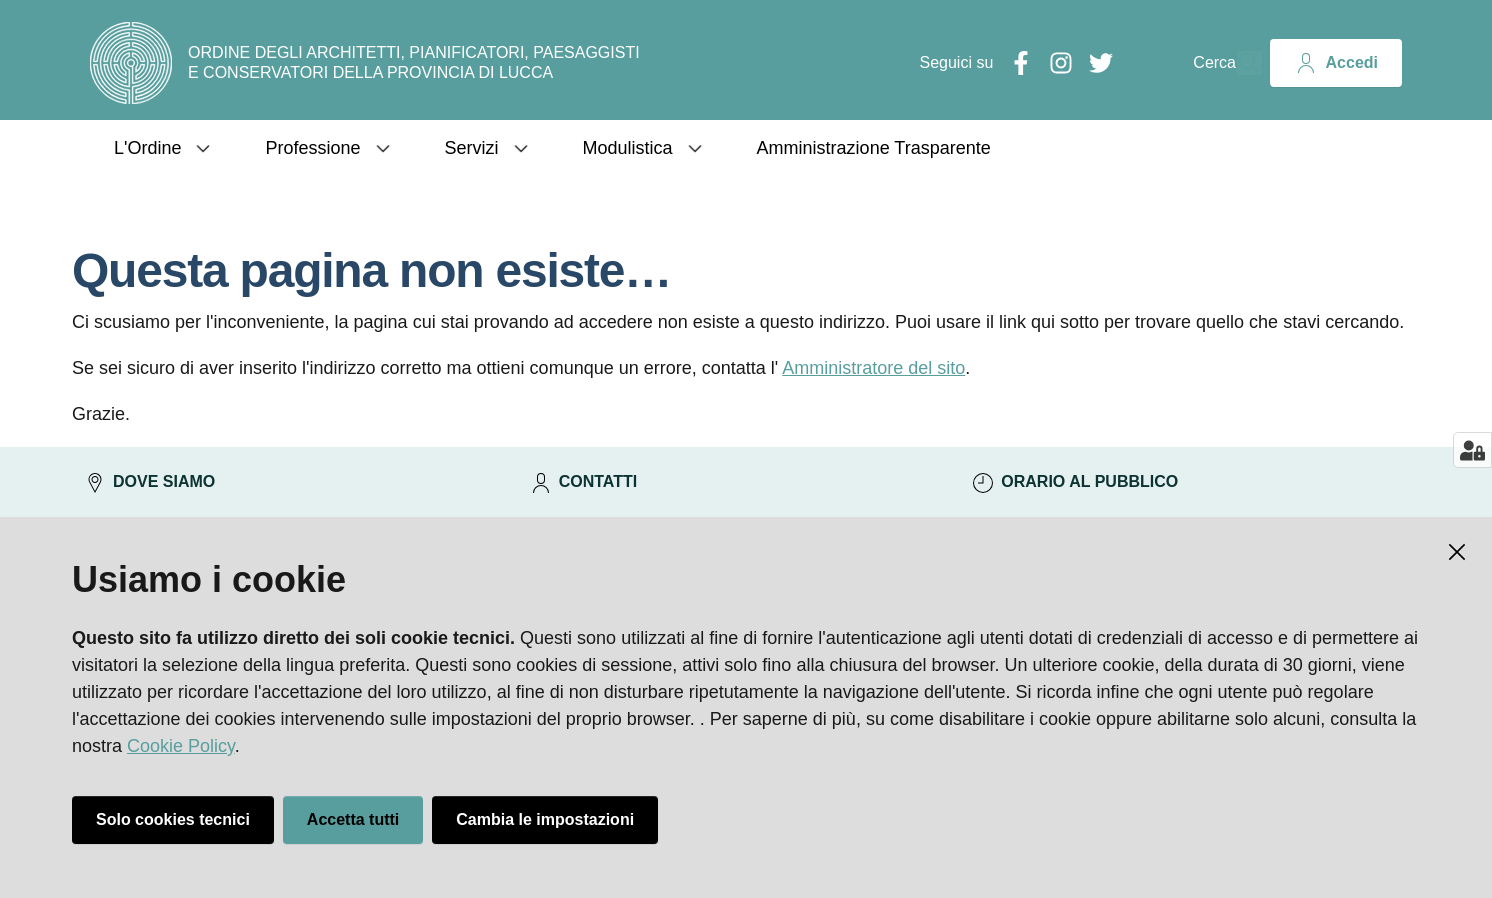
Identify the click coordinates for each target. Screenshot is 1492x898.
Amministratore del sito (873, 368)
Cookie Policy (181, 746)
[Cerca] (1238, 63)
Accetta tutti (353, 819)
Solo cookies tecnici (173, 819)
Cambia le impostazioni (545, 819)
